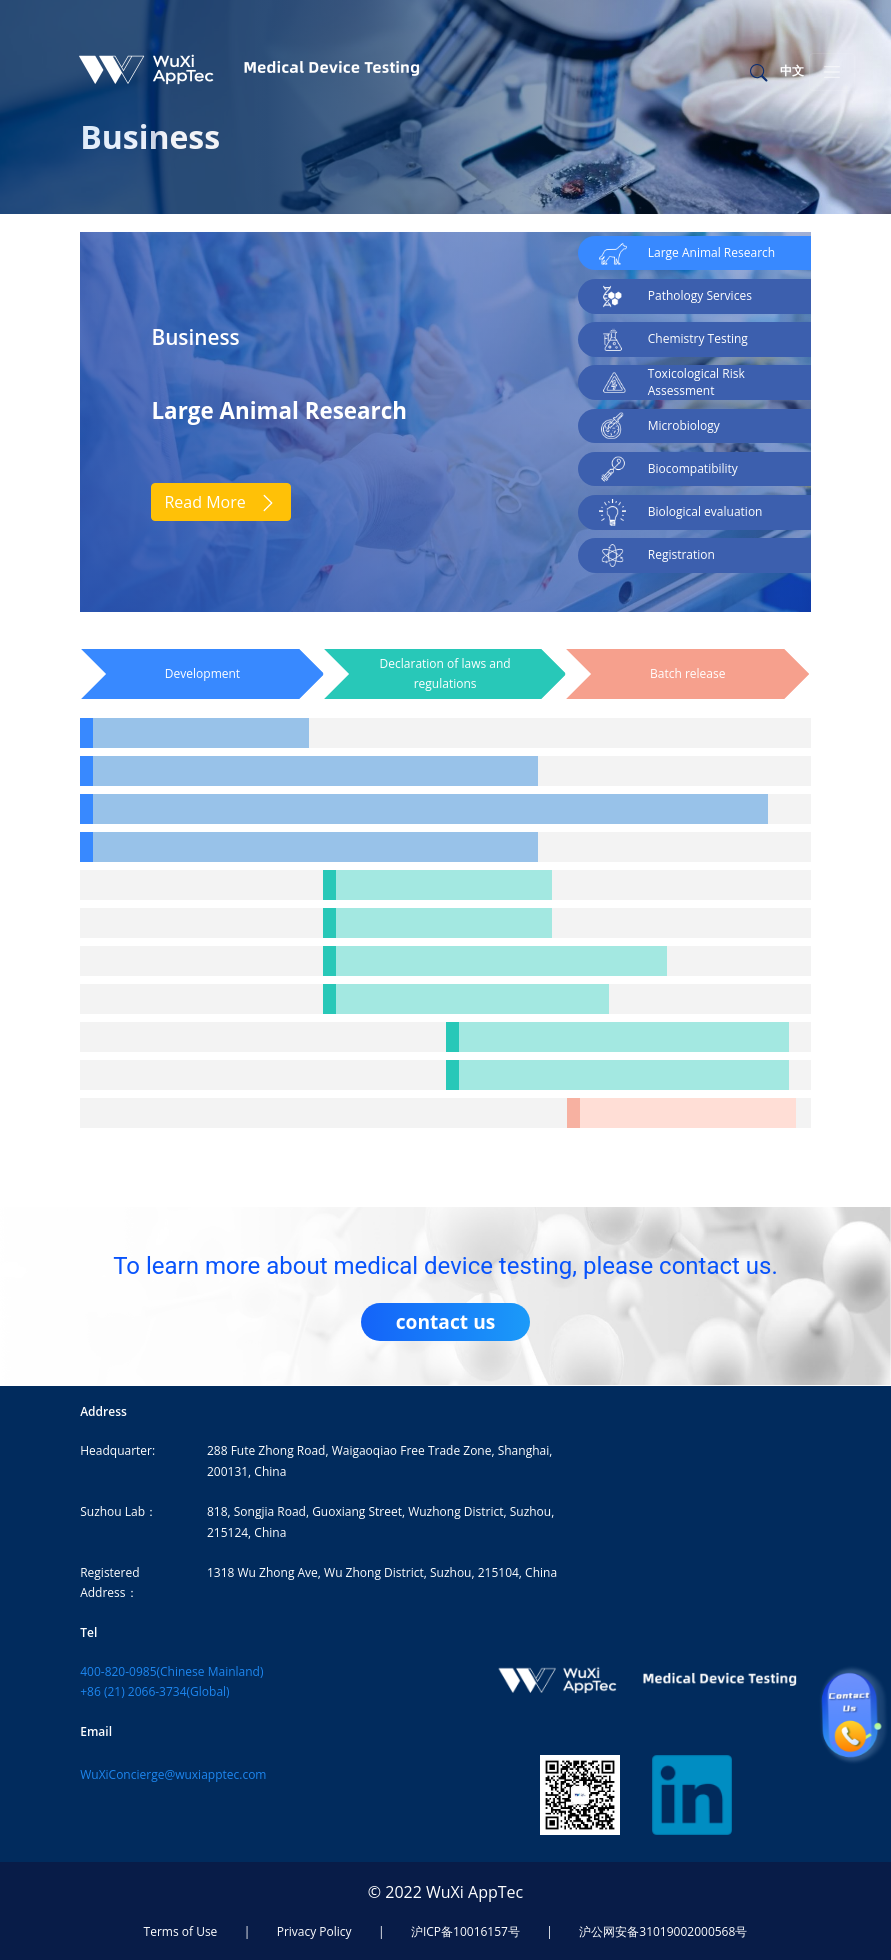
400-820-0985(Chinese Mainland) (171, 1671)
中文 (792, 70)
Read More (220, 502)
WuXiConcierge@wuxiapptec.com (173, 1774)
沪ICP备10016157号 (465, 1931)
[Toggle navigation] (832, 72)
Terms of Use (181, 1931)
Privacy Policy (314, 1931)
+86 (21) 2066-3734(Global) (154, 1691)
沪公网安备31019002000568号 (663, 1931)
